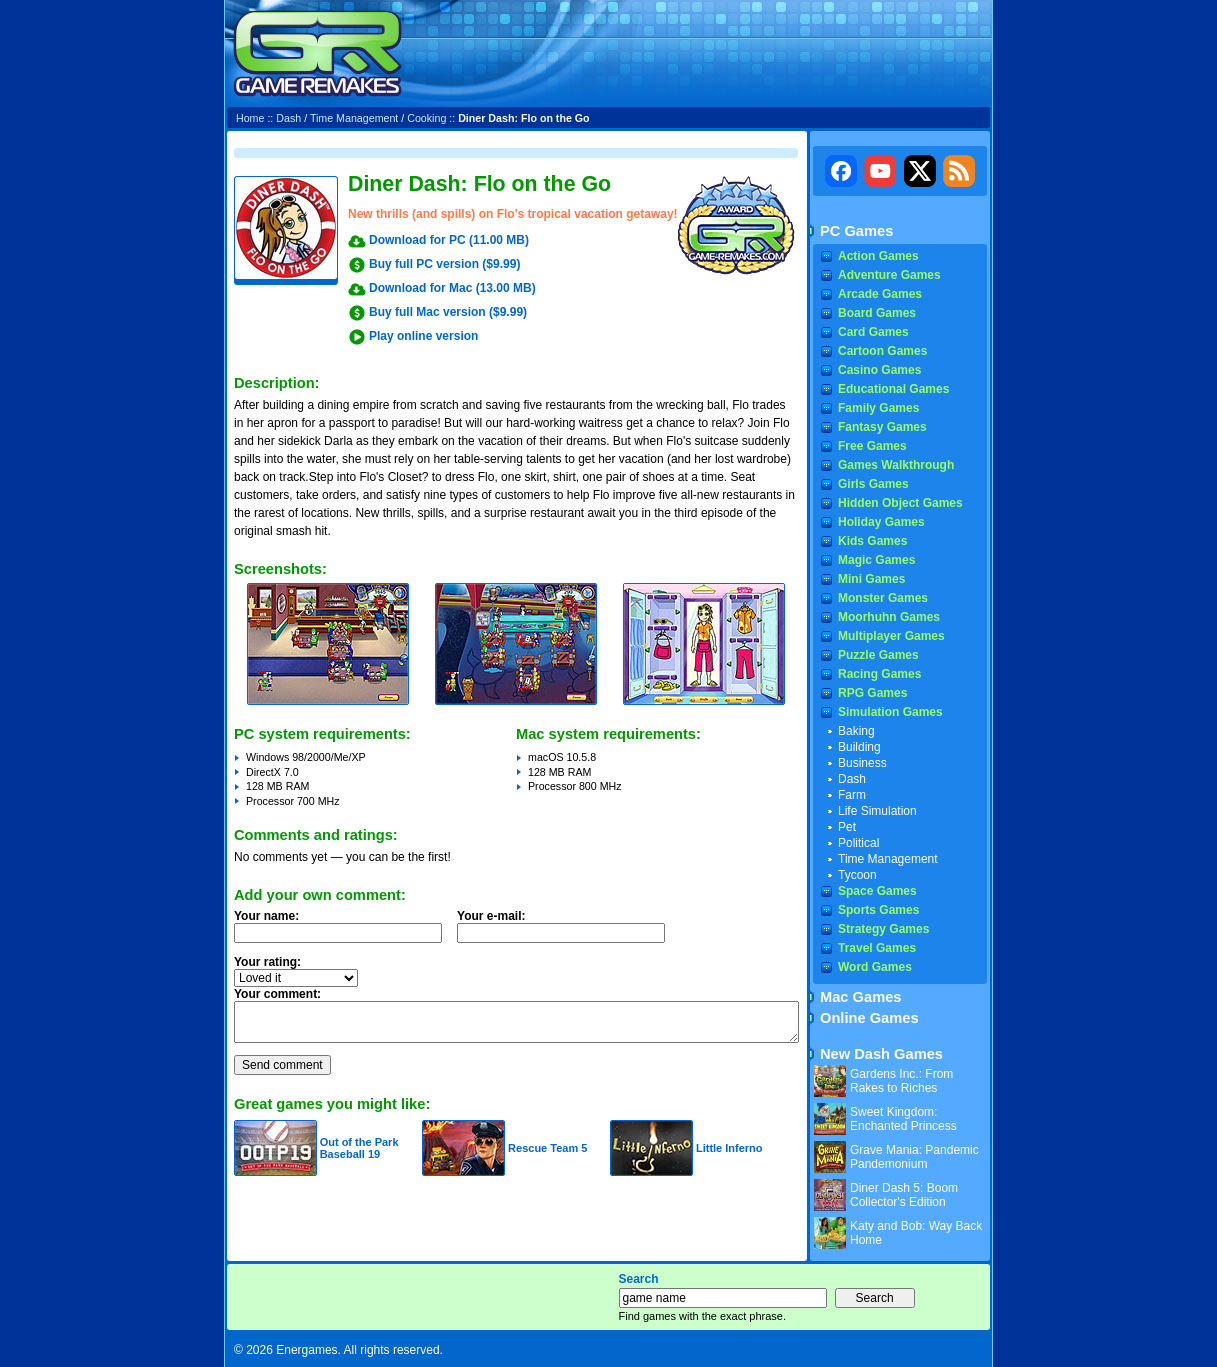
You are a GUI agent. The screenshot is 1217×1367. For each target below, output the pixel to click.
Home (250, 118)
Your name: (266, 916)
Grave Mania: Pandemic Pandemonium (914, 1157)
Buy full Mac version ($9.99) (448, 312)
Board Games (877, 313)
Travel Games (877, 948)
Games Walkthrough (896, 465)
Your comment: (277, 994)
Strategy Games (883, 929)
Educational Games (893, 389)
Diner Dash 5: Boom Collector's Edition (904, 1195)
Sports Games (878, 910)
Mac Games (860, 997)
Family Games (878, 408)
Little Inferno (729, 1148)
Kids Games (872, 541)
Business (862, 763)
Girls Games (873, 484)
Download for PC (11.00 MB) (449, 240)
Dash (288, 118)
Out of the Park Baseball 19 (359, 1148)
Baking (856, 731)
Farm (852, 795)
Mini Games (871, 579)
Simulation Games (890, 712)
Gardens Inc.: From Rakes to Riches (901, 1081)
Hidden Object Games (900, 503)
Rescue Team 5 (547, 1148)
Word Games (875, 967)
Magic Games (876, 560)
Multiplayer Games (891, 636)
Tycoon (857, 875)
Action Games (878, 256)
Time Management (354, 118)
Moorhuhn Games (889, 617)
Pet (847, 827)
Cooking (426, 118)
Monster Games (883, 598)
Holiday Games (881, 522)
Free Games (872, 446)
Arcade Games (880, 294)
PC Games (856, 231)
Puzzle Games (878, 655)
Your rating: (267, 962)
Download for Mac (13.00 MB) (452, 288)
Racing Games (879, 674)
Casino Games (879, 370)
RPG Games (872, 693)
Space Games (877, 891)
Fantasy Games (882, 427)
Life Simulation (877, 811)
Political (858, 843)
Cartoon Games (882, 351)
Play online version (423, 336)
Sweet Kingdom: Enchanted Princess (903, 1119)
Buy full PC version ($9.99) (444, 264)
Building (859, 747)
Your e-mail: (567, 932)
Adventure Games (889, 275)
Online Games (869, 1018)
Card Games (873, 332)
